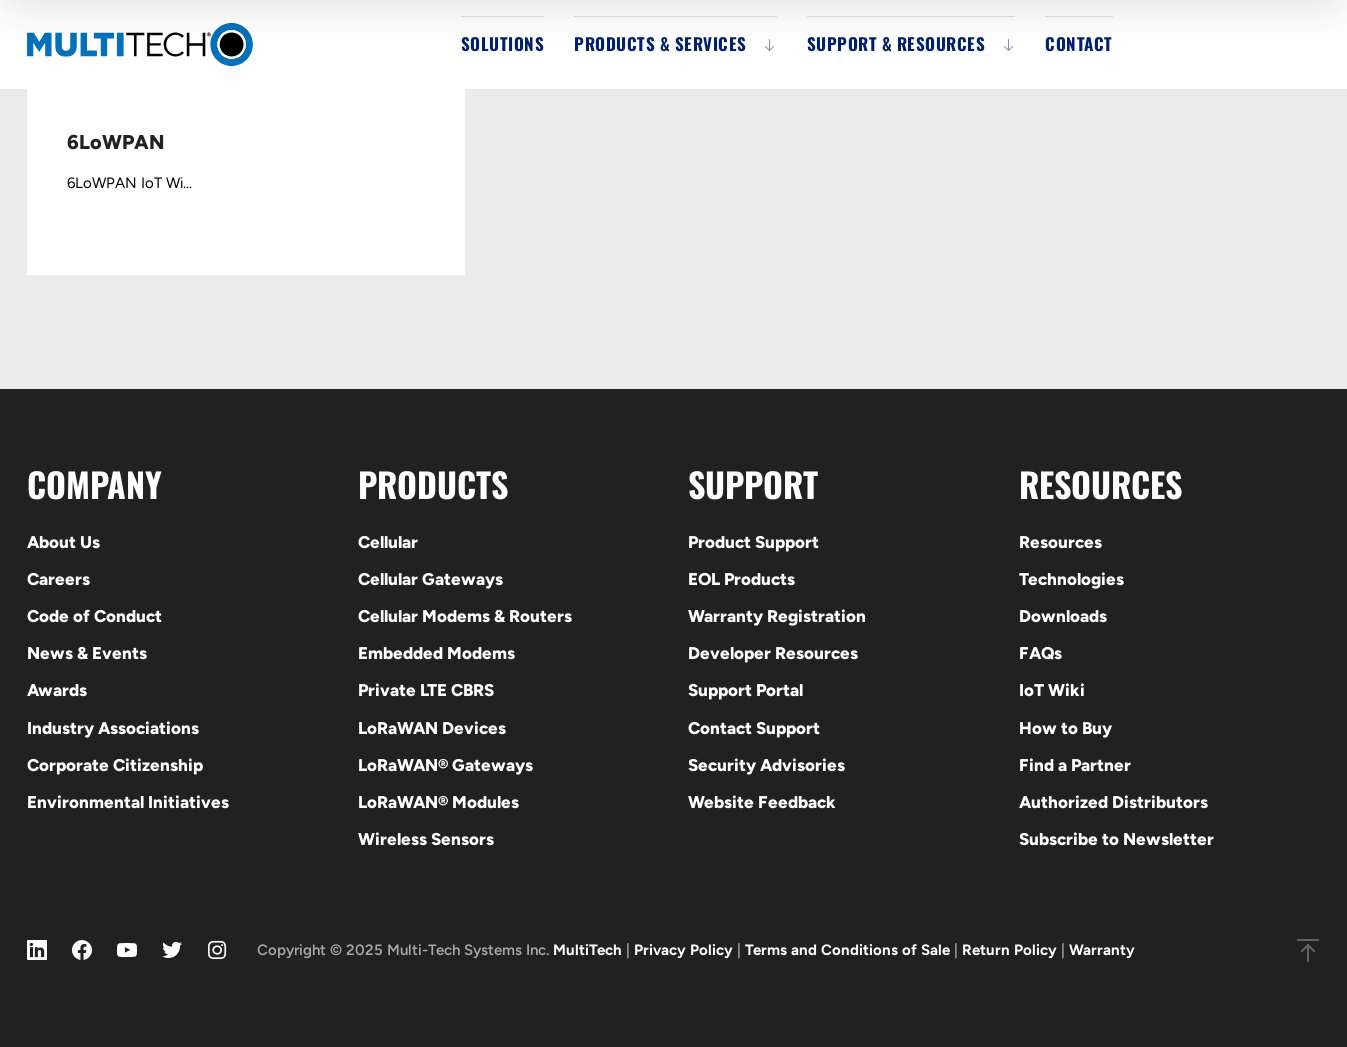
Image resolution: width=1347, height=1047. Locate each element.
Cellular (388, 542)
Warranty (1102, 950)
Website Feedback (762, 802)
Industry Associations (113, 728)
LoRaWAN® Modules (438, 802)
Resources (1060, 542)
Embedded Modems (436, 653)
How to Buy (1065, 728)
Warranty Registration (777, 616)
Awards (57, 690)
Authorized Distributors (1113, 802)
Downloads (1063, 616)
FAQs (1040, 653)
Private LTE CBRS (426, 690)
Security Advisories (766, 765)
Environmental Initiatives (128, 802)
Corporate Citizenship (115, 765)
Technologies (1071, 579)
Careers (58, 579)
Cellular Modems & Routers (465, 616)
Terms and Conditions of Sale (847, 950)
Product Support (753, 542)
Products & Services (660, 43)
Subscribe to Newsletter (1116, 839)
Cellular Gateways (430, 579)
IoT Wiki (1052, 690)
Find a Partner (1075, 765)
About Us (63, 542)
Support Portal (745, 690)
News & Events (87, 653)
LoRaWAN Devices (432, 728)
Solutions (503, 43)
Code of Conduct (94, 616)
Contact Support (754, 728)
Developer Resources (773, 653)
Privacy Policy (683, 950)
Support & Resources (896, 43)
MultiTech (587, 950)
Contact (1079, 43)
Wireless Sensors (426, 839)
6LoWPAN (115, 142)
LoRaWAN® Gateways (445, 765)
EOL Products (741, 579)
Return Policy (1009, 950)
